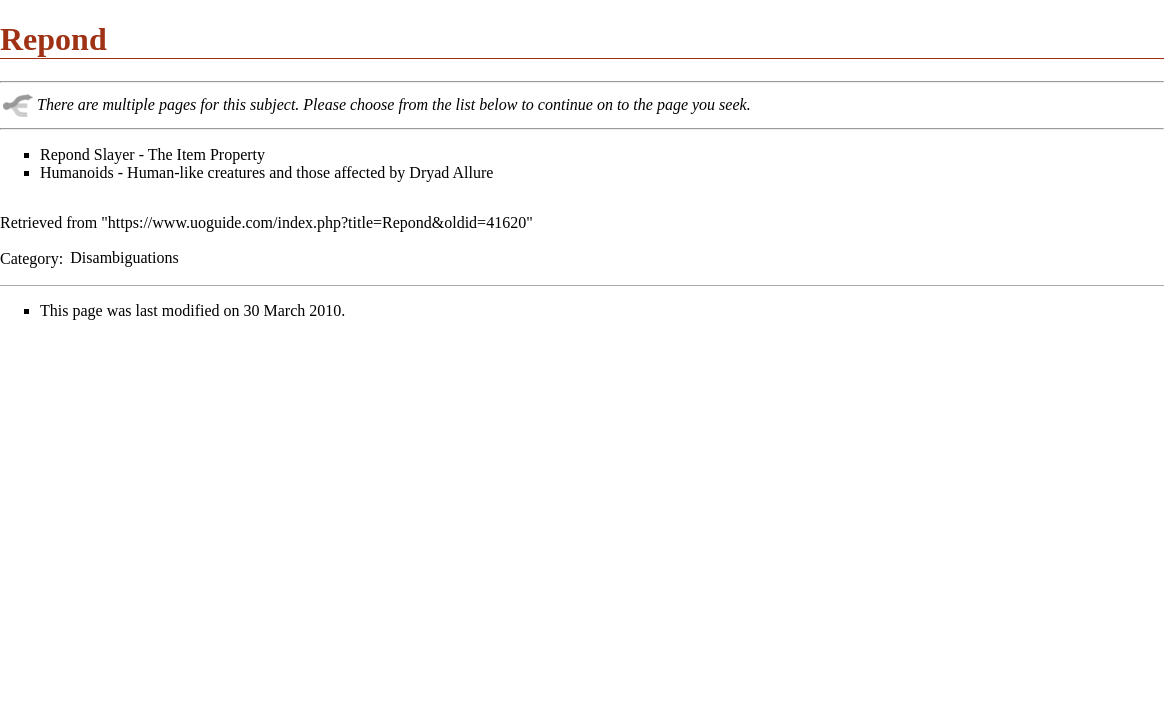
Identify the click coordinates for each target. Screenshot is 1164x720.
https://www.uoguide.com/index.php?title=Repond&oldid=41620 (317, 222)
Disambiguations (124, 257)
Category (29, 257)
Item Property (221, 154)
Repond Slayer (87, 154)
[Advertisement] (168, 476)
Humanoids (77, 172)
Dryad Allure (451, 172)
